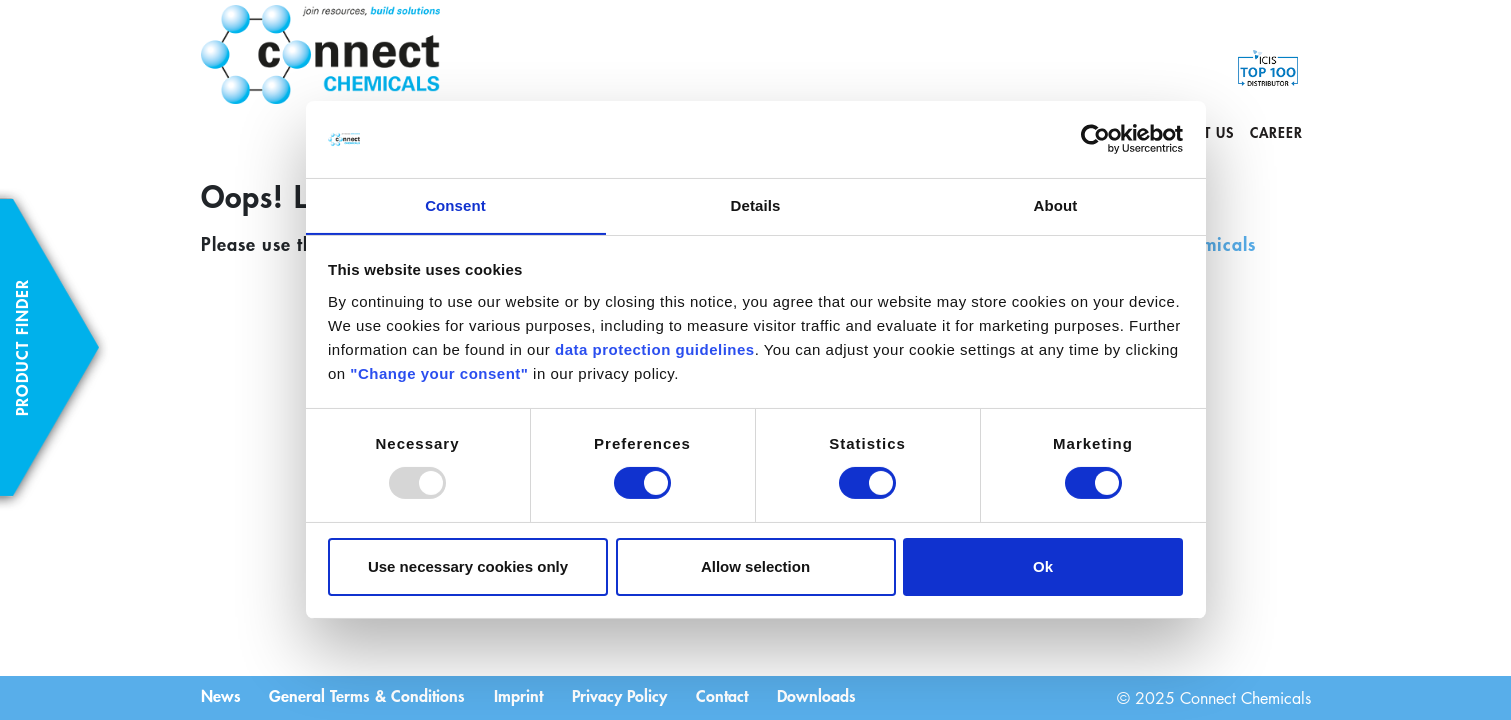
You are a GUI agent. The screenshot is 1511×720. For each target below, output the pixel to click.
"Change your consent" (439, 373)
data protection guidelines (655, 349)
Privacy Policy (623, 696)
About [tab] (1056, 204)
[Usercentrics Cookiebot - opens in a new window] (1095, 139)
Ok (1043, 566)
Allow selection (755, 566)
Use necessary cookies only (468, 566)
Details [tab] (756, 204)
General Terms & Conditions (369, 696)
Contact (727, 696)
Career (1276, 132)
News (221, 696)
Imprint (521, 696)
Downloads (822, 696)
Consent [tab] (455, 204)
